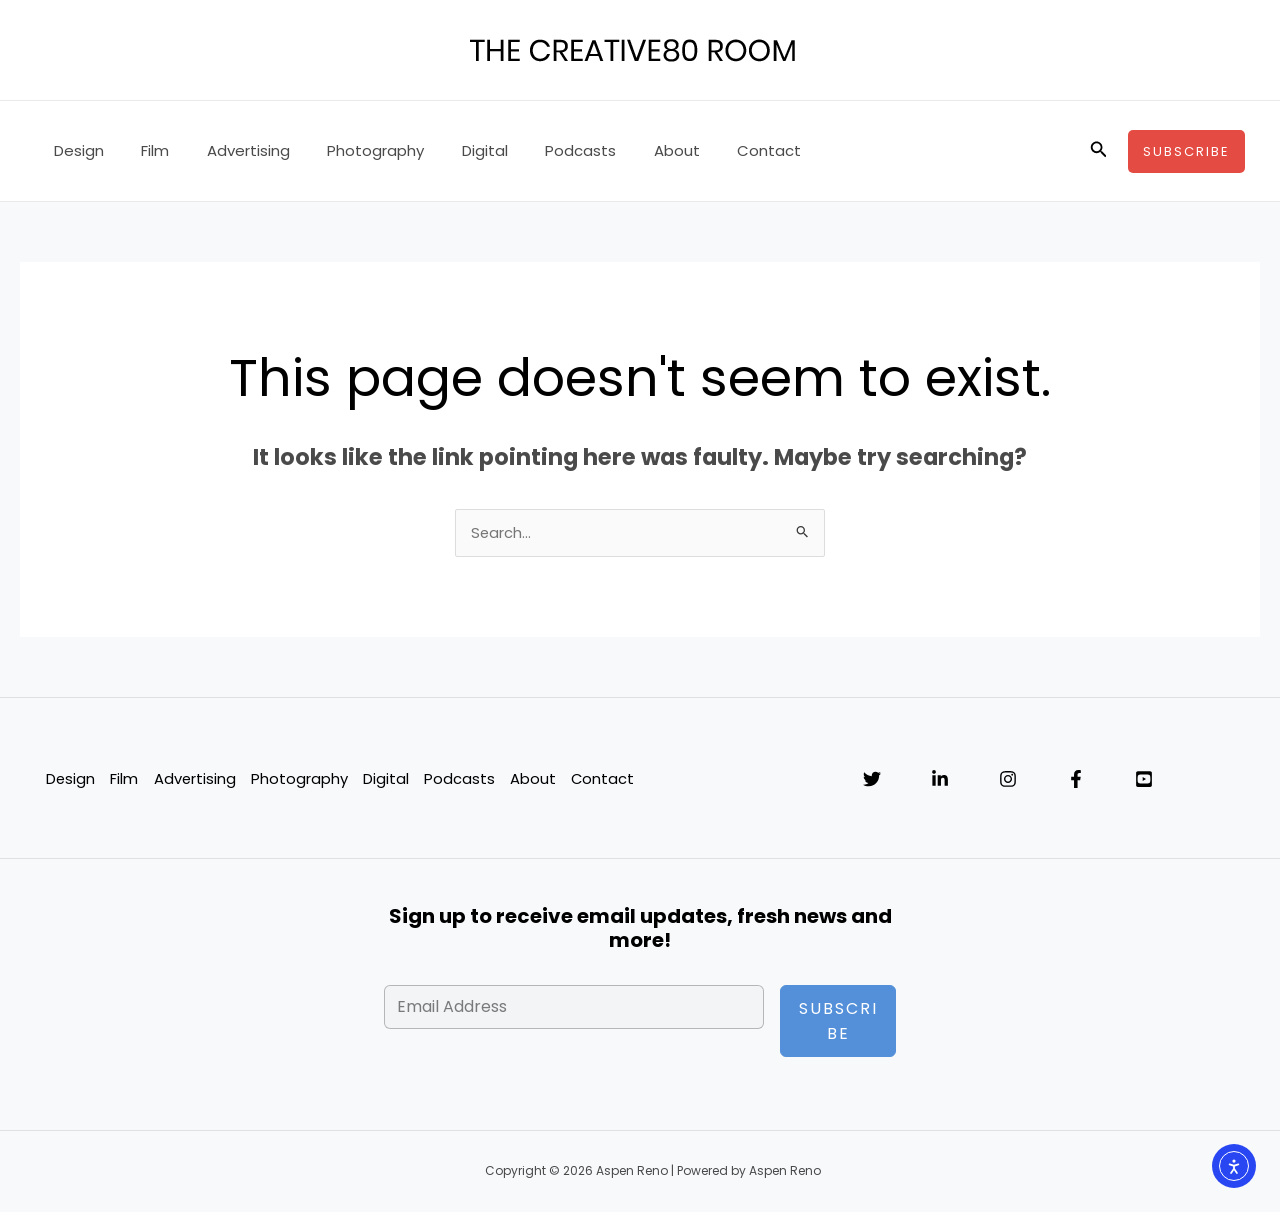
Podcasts (539, 150)
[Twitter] (872, 780)
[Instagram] (1008, 780)
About (628, 150)
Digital (451, 150)
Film (144, 150)
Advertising (229, 150)
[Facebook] (1076, 780)
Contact (713, 150)
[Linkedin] (940, 780)
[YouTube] (1144, 780)
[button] (1099, 151)
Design (75, 150)
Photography (349, 150)
